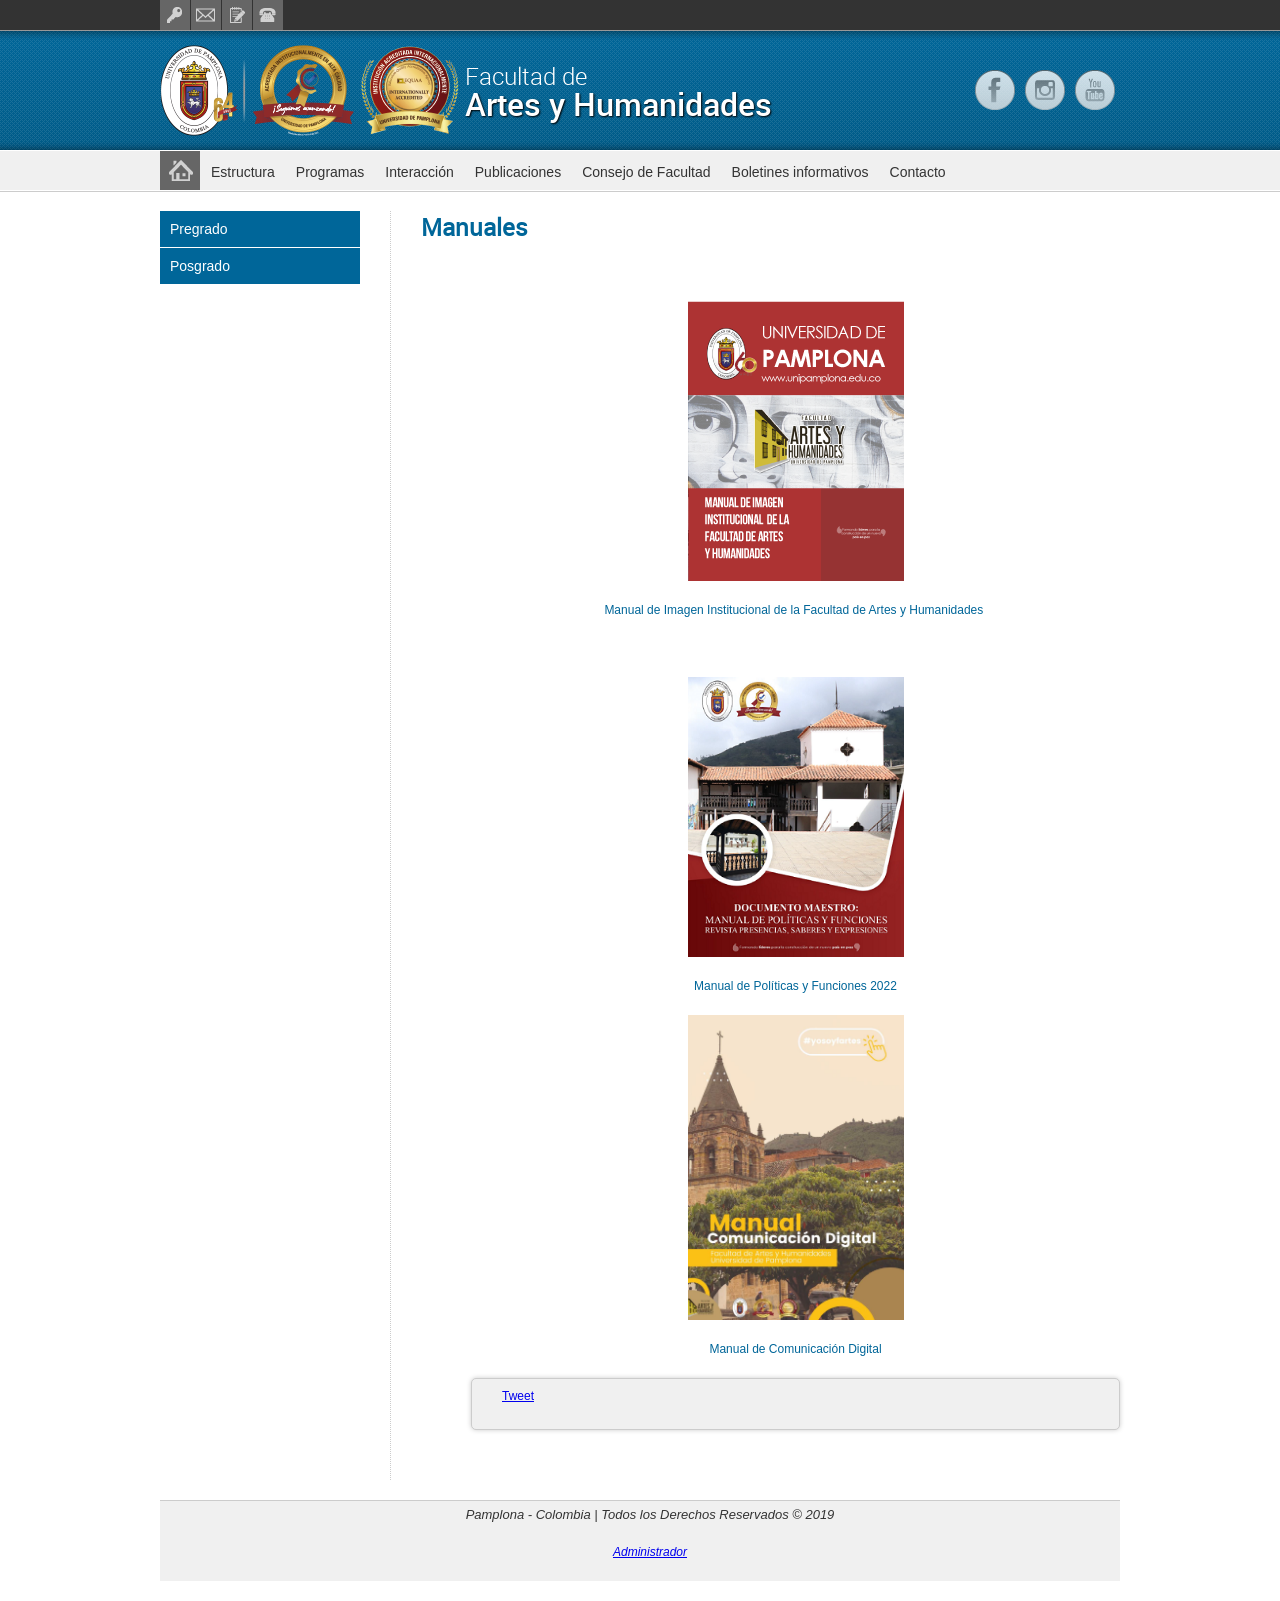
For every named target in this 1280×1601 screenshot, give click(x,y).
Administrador (650, 1552)
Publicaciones (518, 172)
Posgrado (200, 266)
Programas (330, 172)
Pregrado (199, 229)
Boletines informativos (800, 172)
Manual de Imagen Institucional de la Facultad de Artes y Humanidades (795, 610)
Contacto (918, 172)
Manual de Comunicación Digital (795, 1349)
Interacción (419, 172)
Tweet (518, 1396)
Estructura (243, 172)
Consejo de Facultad (646, 172)
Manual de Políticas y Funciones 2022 (795, 986)
